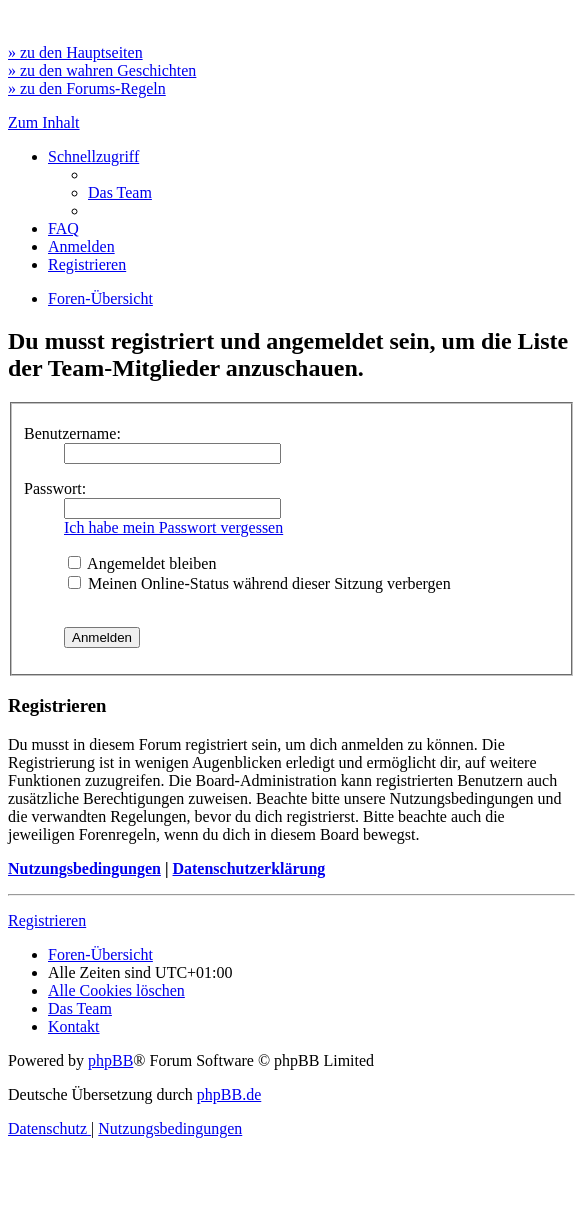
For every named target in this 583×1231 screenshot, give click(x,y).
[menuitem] (120, 192)
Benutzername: (72, 433)
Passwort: (55, 488)
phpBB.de (229, 1094)
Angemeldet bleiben (142, 563)
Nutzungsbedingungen (84, 868)
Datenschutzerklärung (248, 868)
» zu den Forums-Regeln (87, 88)
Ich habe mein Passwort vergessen (173, 527)
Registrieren (47, 920)
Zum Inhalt (44, 122)
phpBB (110, 1060)
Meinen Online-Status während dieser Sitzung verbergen (259, 583)
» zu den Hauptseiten (75, 52)
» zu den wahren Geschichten (102, 70)
